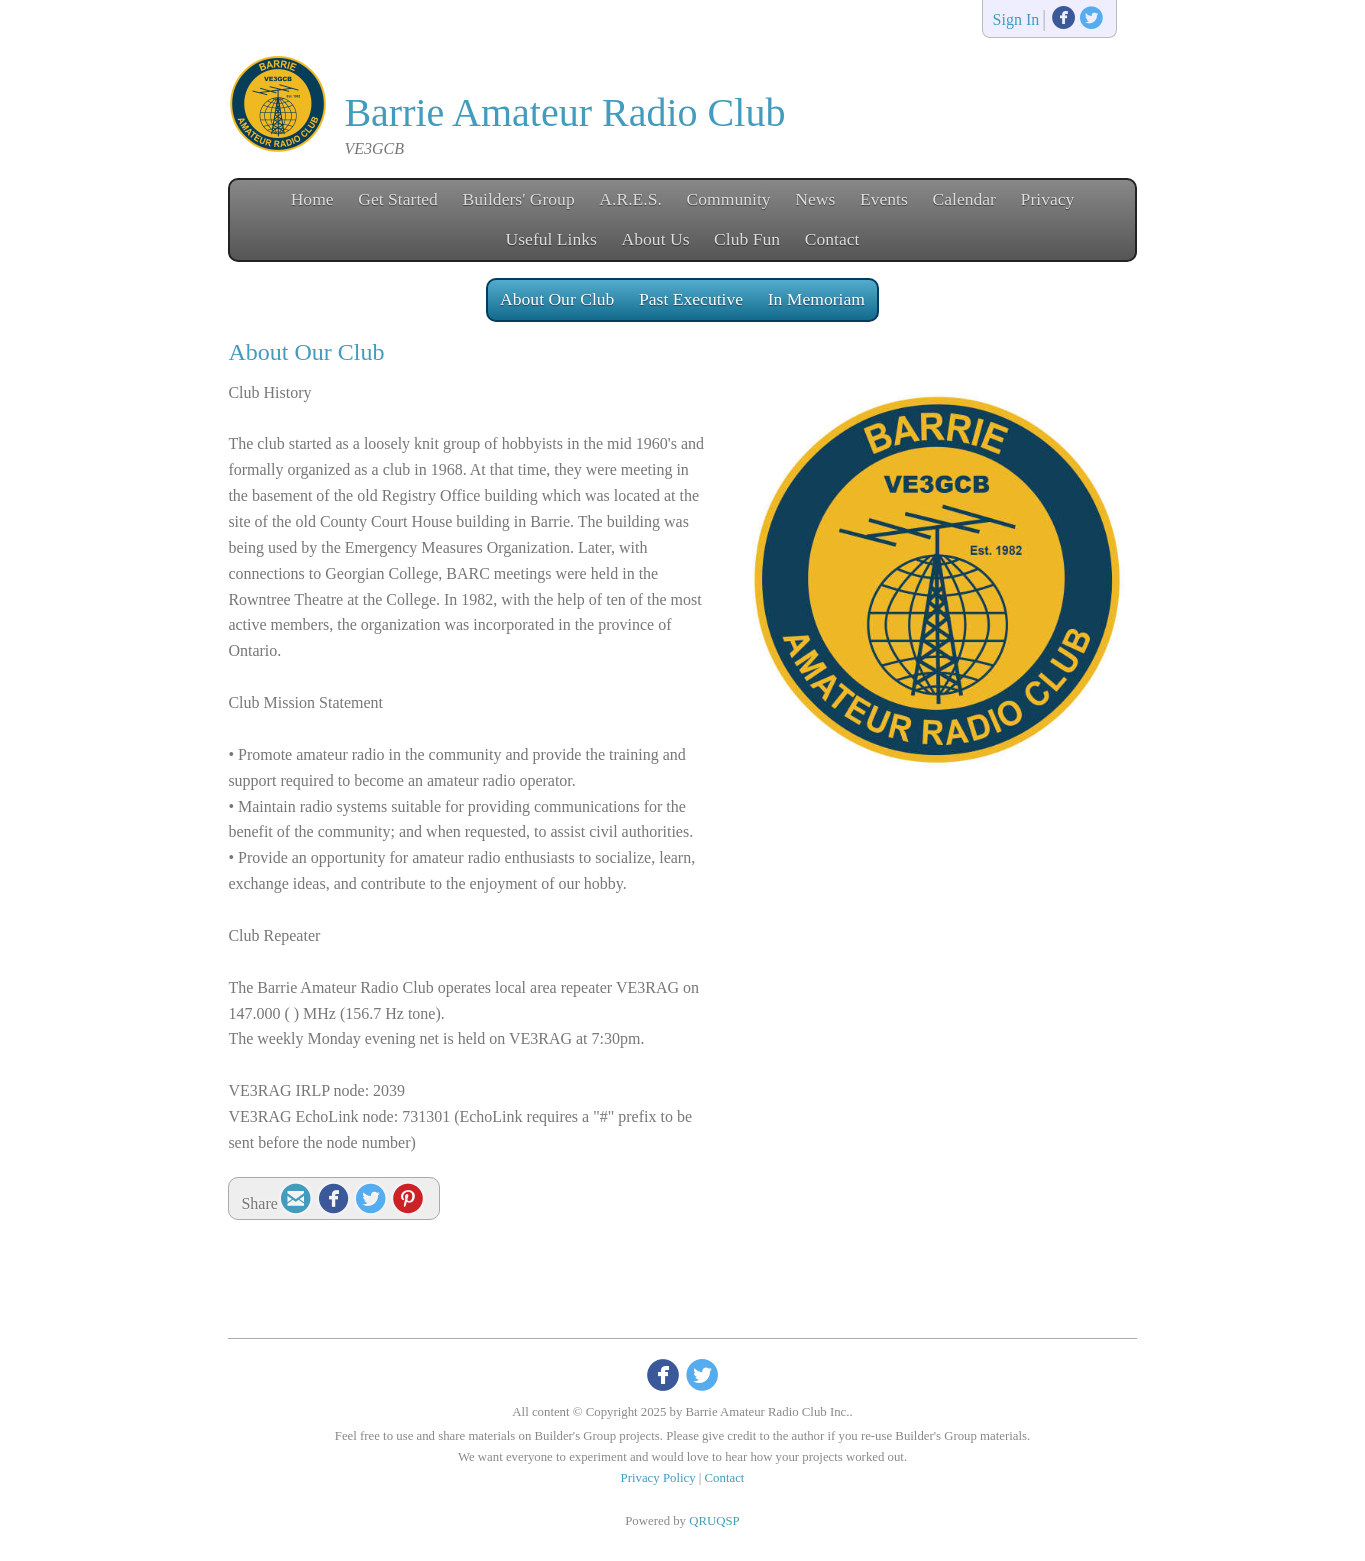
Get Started (398, 199)
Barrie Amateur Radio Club (564, 112)
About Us (656, 239)
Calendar (964, 199)
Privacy (1048, 199)
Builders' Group (519, 199)
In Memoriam (816, 299)
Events (884, 199)
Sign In (1016, 20)
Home (312, 199)
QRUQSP (714, 1521)
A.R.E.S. (630, 199)
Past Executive (691, 299)
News (815, 199)
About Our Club (557, 299)
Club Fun (747, 239)
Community (729, 199)
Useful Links (551, 239)
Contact (832, 239)
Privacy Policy (658, 1478)
